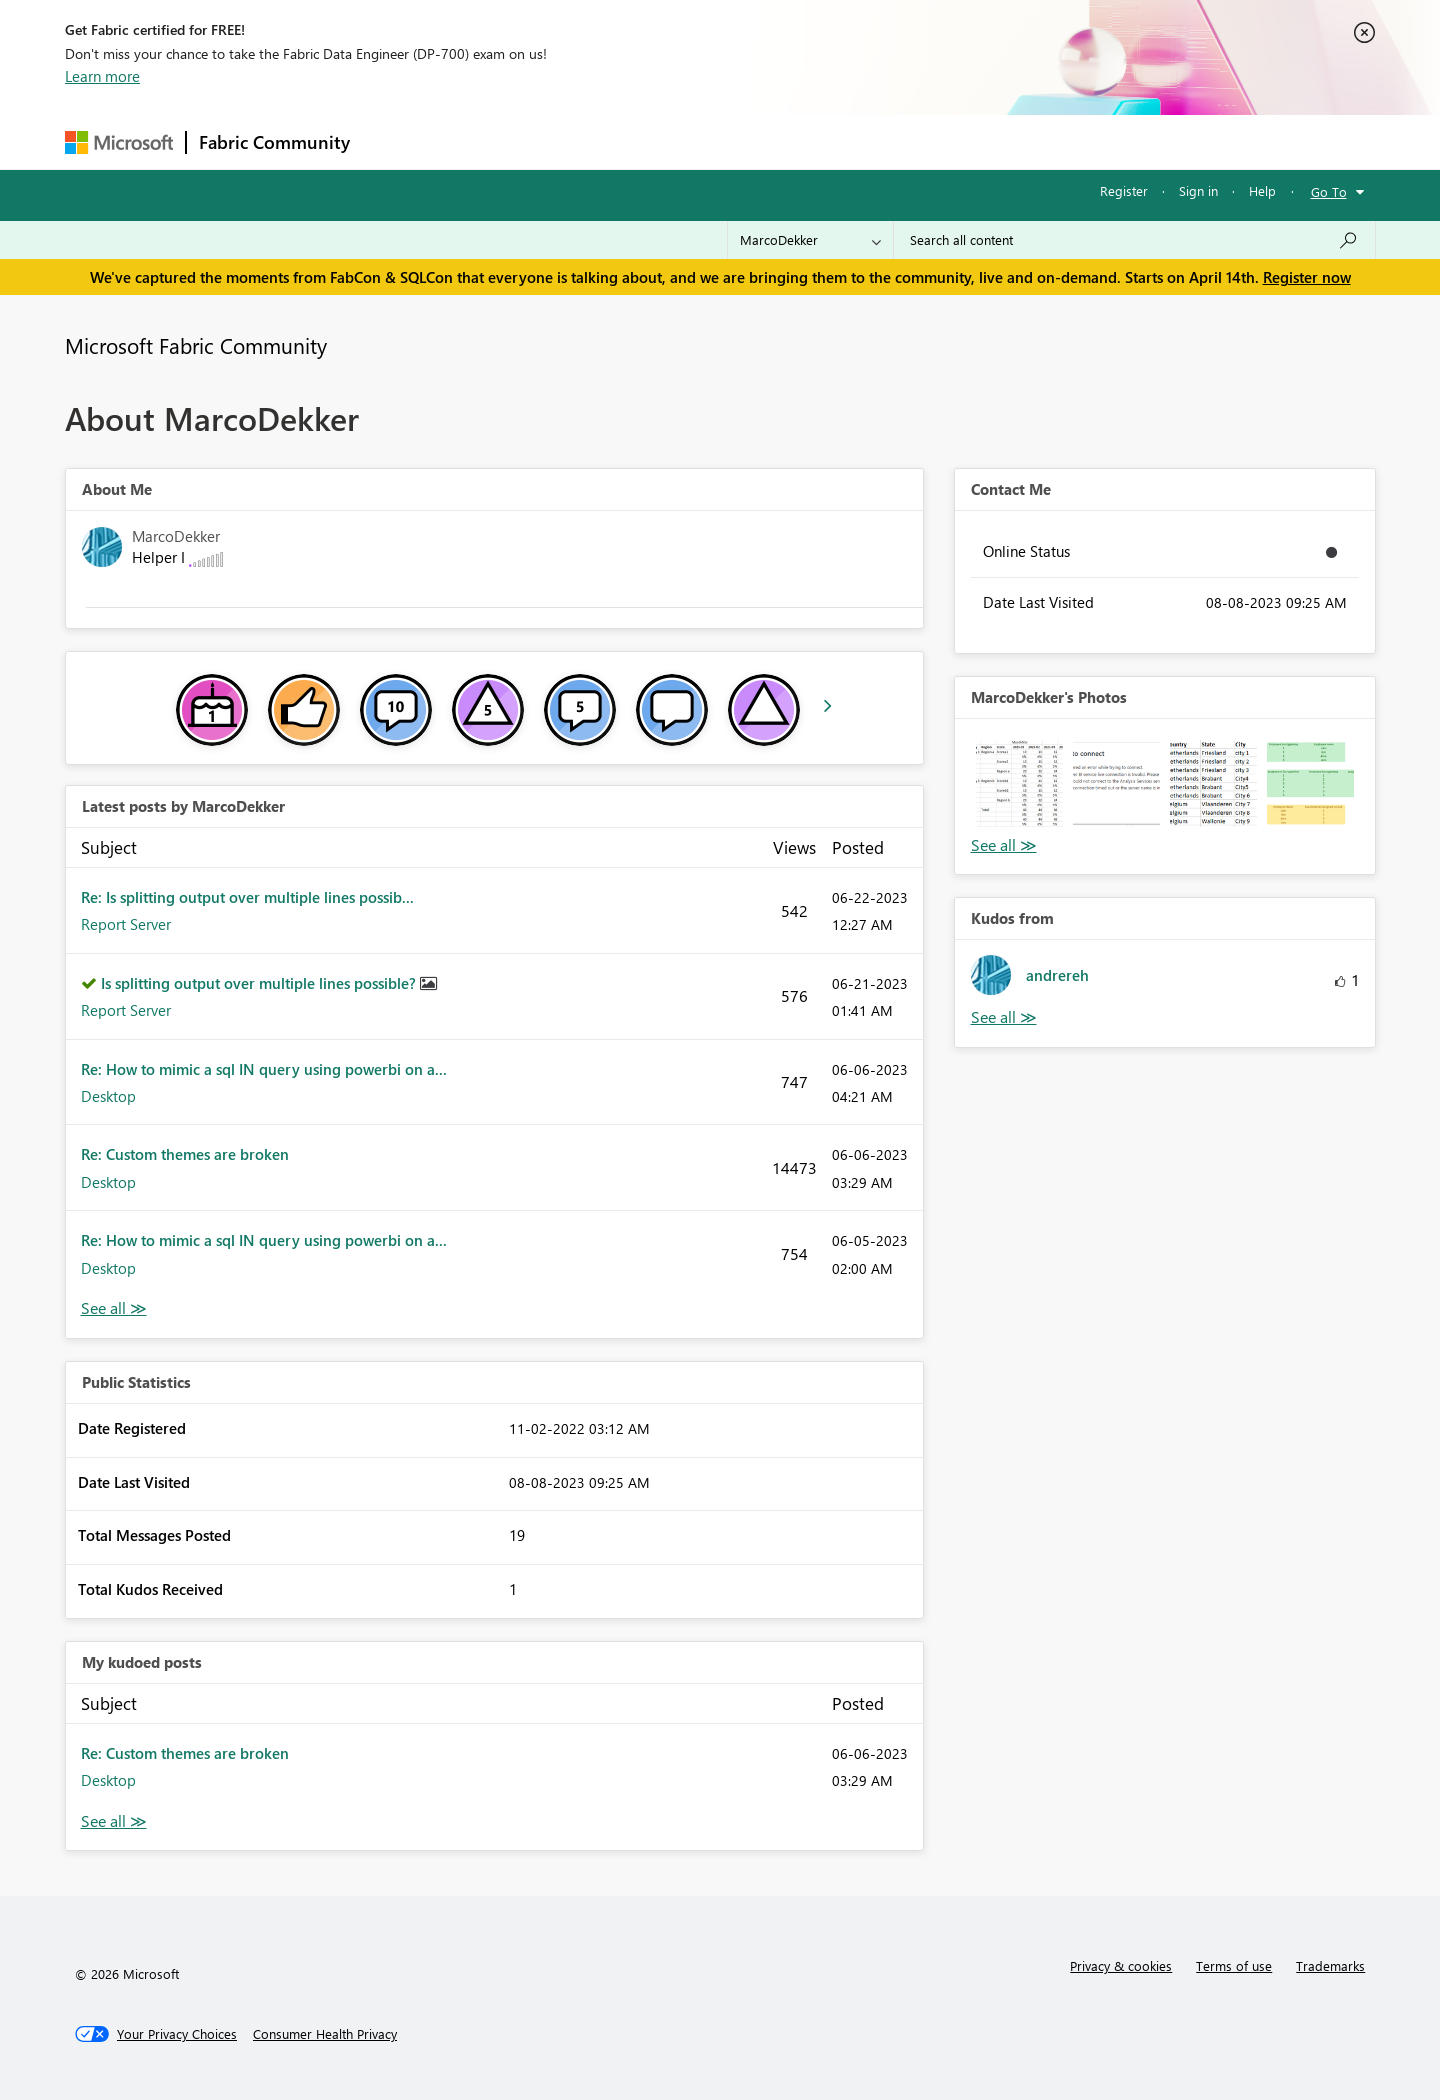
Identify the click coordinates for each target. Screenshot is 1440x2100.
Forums (395, 141)
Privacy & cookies (1121, 1965)
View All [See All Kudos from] (1004, 1017)
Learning (821, 141)
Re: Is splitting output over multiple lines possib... (247, 897)
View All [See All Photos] (1004, 845)
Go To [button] (1329, 191)
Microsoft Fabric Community (196, 345)
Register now (1307, 277)
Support (905, 141)
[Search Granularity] (810, 240)
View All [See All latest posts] (114, 1308)
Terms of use (1234, 1965)
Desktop (108, 1096)
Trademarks (1330, 1965)
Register (1124, 190)
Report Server (126, 924)
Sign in (1198, 190)
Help (1262, 190)
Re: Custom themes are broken (185, 1154)
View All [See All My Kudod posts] (114, 1821)
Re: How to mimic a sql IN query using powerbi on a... (264, 1069)
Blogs (744, 141)
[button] (1019, 783)
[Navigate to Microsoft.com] (119, 142)
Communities (654, 141)
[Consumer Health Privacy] (325, 2034)
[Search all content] (1134, 240)
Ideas (565, 141)
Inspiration (483, 141)
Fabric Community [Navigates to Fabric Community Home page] (274, 142)
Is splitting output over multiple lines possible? (260, 983)
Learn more (102, 76)
